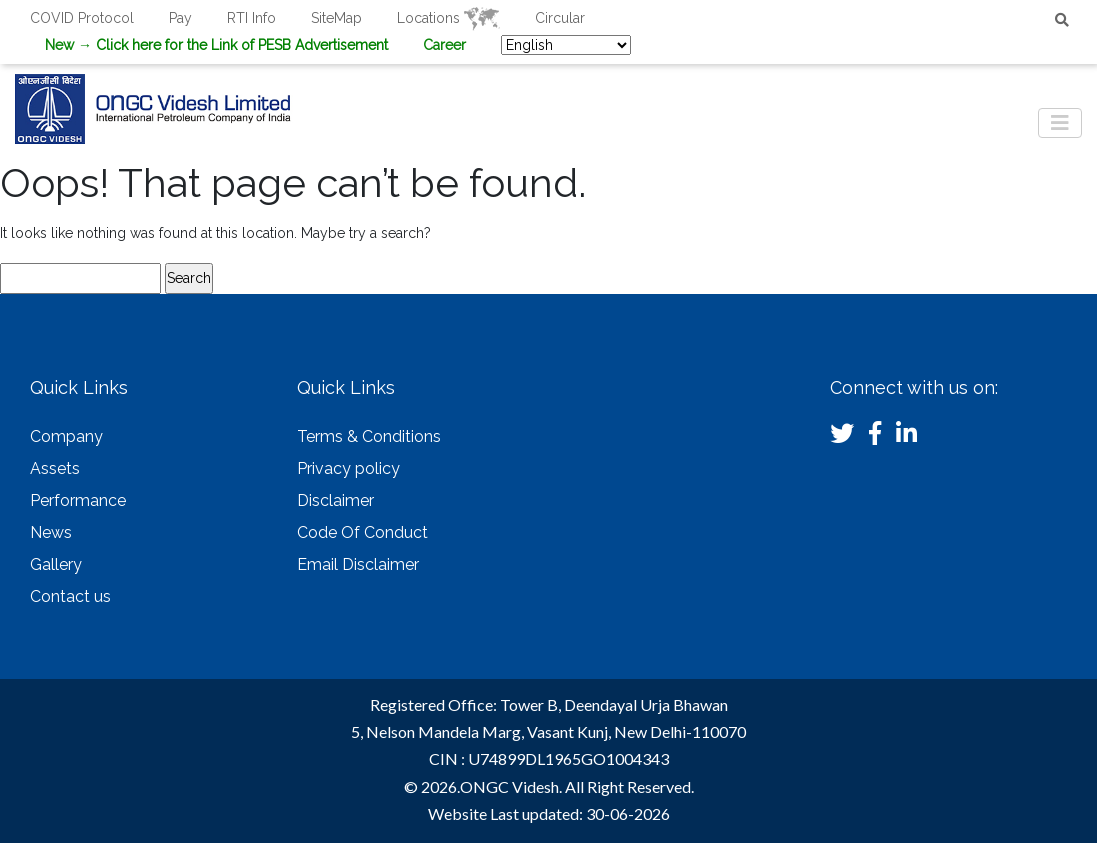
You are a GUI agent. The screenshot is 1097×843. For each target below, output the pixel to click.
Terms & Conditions (369, 436)
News (51, 532)
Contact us (70, 596)
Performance (78, 500)
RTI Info (251, 18)
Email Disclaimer (358, 564)
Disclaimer (335, 500)
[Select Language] (566, 45)
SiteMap (336, 18)
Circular (560, 18)
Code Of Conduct (362, 532)
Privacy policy (348, 468)
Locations (448, 18)
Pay (180, 18)
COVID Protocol (82, 18)
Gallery (56, 564)
